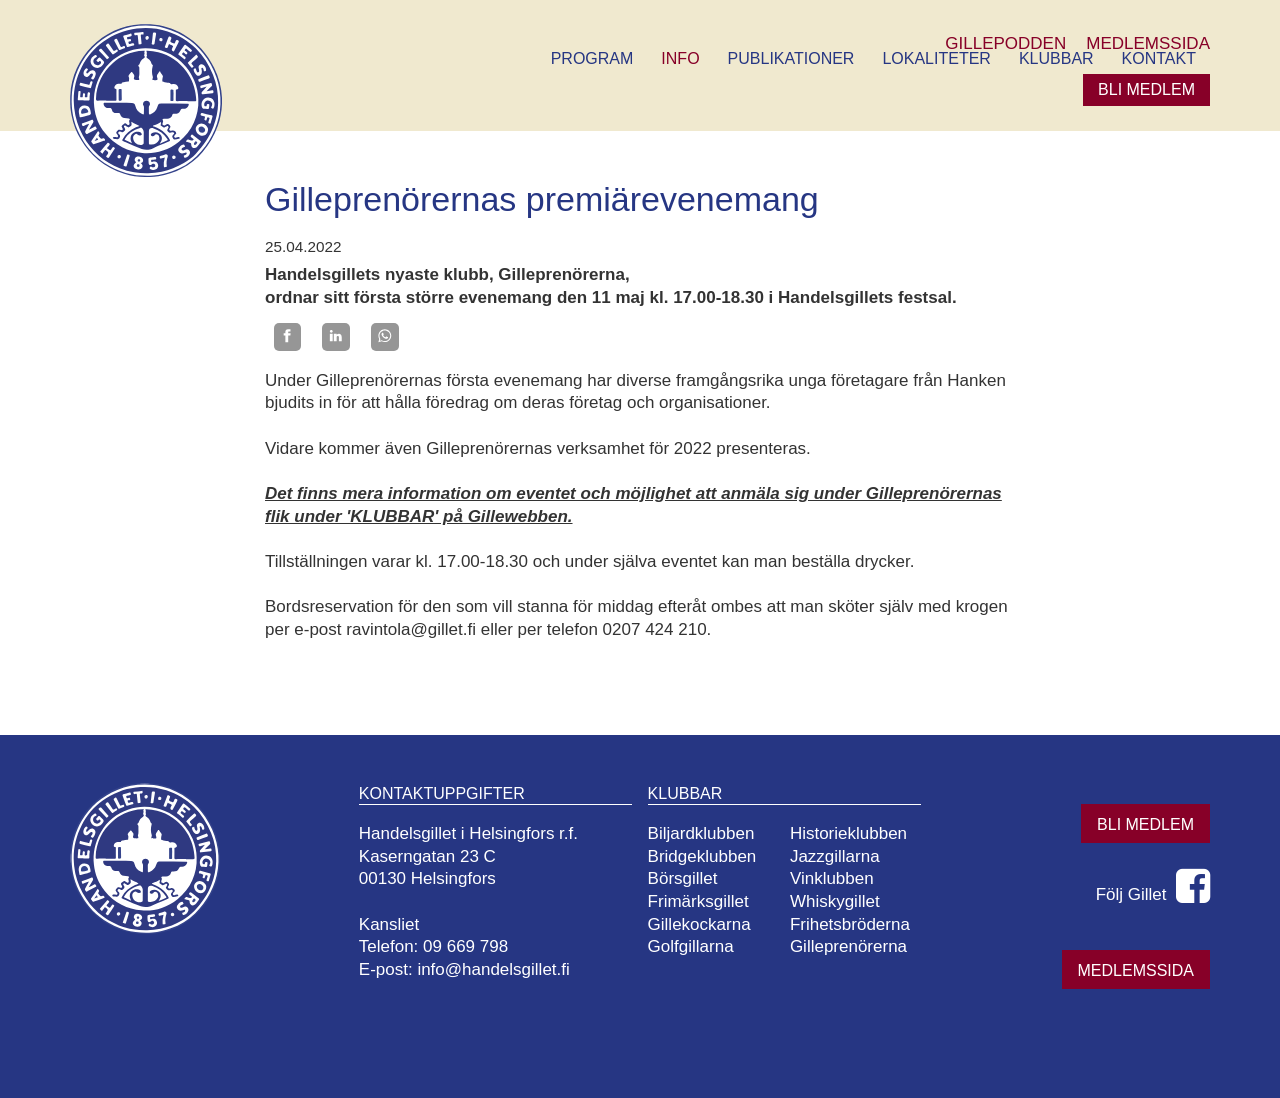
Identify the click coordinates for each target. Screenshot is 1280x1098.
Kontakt (1159, 58)
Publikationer (791, 58)
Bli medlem (1146, 89)
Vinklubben (832, 878)
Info (680, 58)
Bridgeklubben (702, 856)
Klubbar (1056, 58)
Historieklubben (848, 833)
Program (592, 58)
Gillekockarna (699, 924)
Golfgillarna (691, 946)
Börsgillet (683, 878)
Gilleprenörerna (848, 946)
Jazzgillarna (835, 856)
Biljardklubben (701, 833)
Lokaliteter (936, 58)
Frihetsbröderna (850, 924)
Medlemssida (1136, 970)
